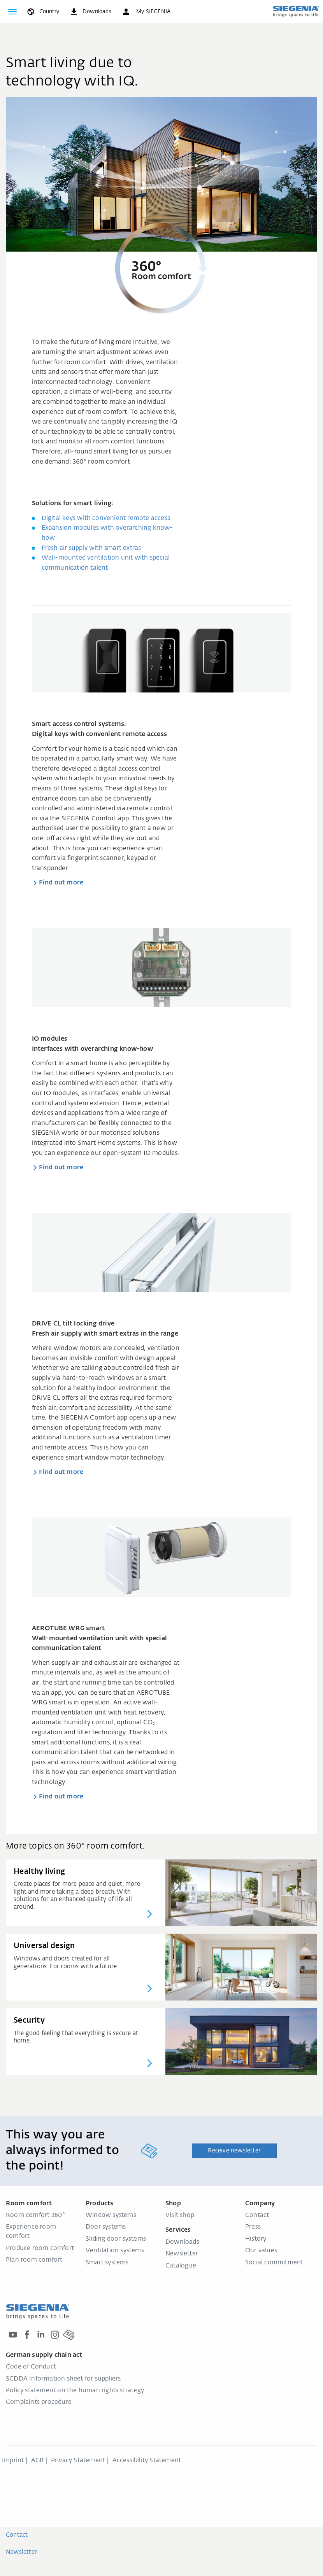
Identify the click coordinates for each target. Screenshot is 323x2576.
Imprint (13, 2460)
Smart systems (107, 2263)
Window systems (111, 2215)
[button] (146, 11)
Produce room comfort (40, 2248)
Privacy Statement (78, 2460)
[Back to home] (296, 11)
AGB (37, 2460)
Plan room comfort (34, 2260)
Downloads (182, 2242)
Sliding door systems (116, 2239)
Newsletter (181, 2254)
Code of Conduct (31, 2367)
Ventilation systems (115, 2251)
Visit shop (179, 2215)
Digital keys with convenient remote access (106, 518)
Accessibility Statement (146, 2460)
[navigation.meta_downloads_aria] (90, 11)
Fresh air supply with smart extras (91, 548)
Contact (257, 2215)
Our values (261, 2251)
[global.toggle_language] (42, 11)
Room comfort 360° (35, 2215)
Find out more (61, 883)
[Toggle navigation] (12, 11)
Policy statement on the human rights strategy (75, 2391)
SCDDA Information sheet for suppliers (63, 2379)
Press (253, 2227)
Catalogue (180, 2266)
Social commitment (274, 2263)
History (255, 2239)
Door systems (106, 2227)
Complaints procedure (39, 2402)
